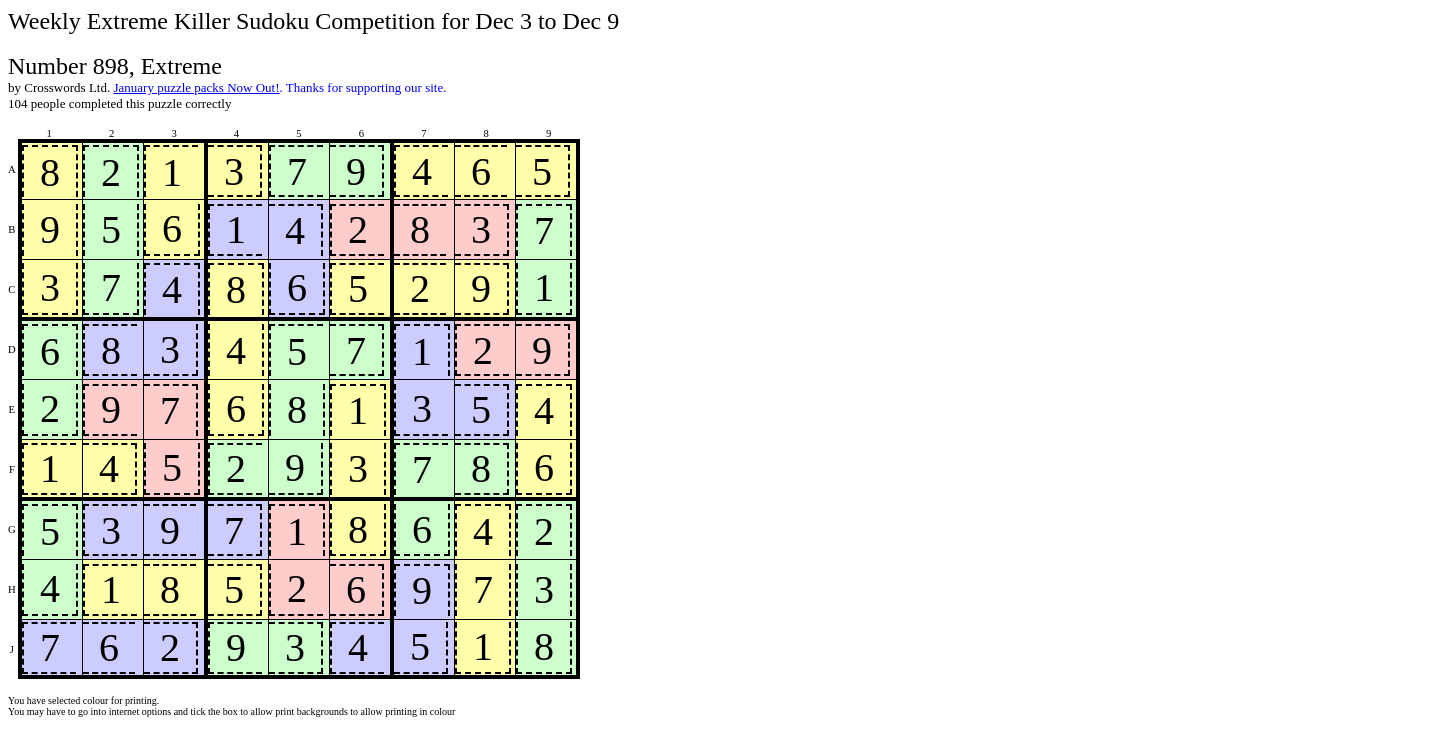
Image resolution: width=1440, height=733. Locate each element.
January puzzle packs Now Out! (196, 87)
